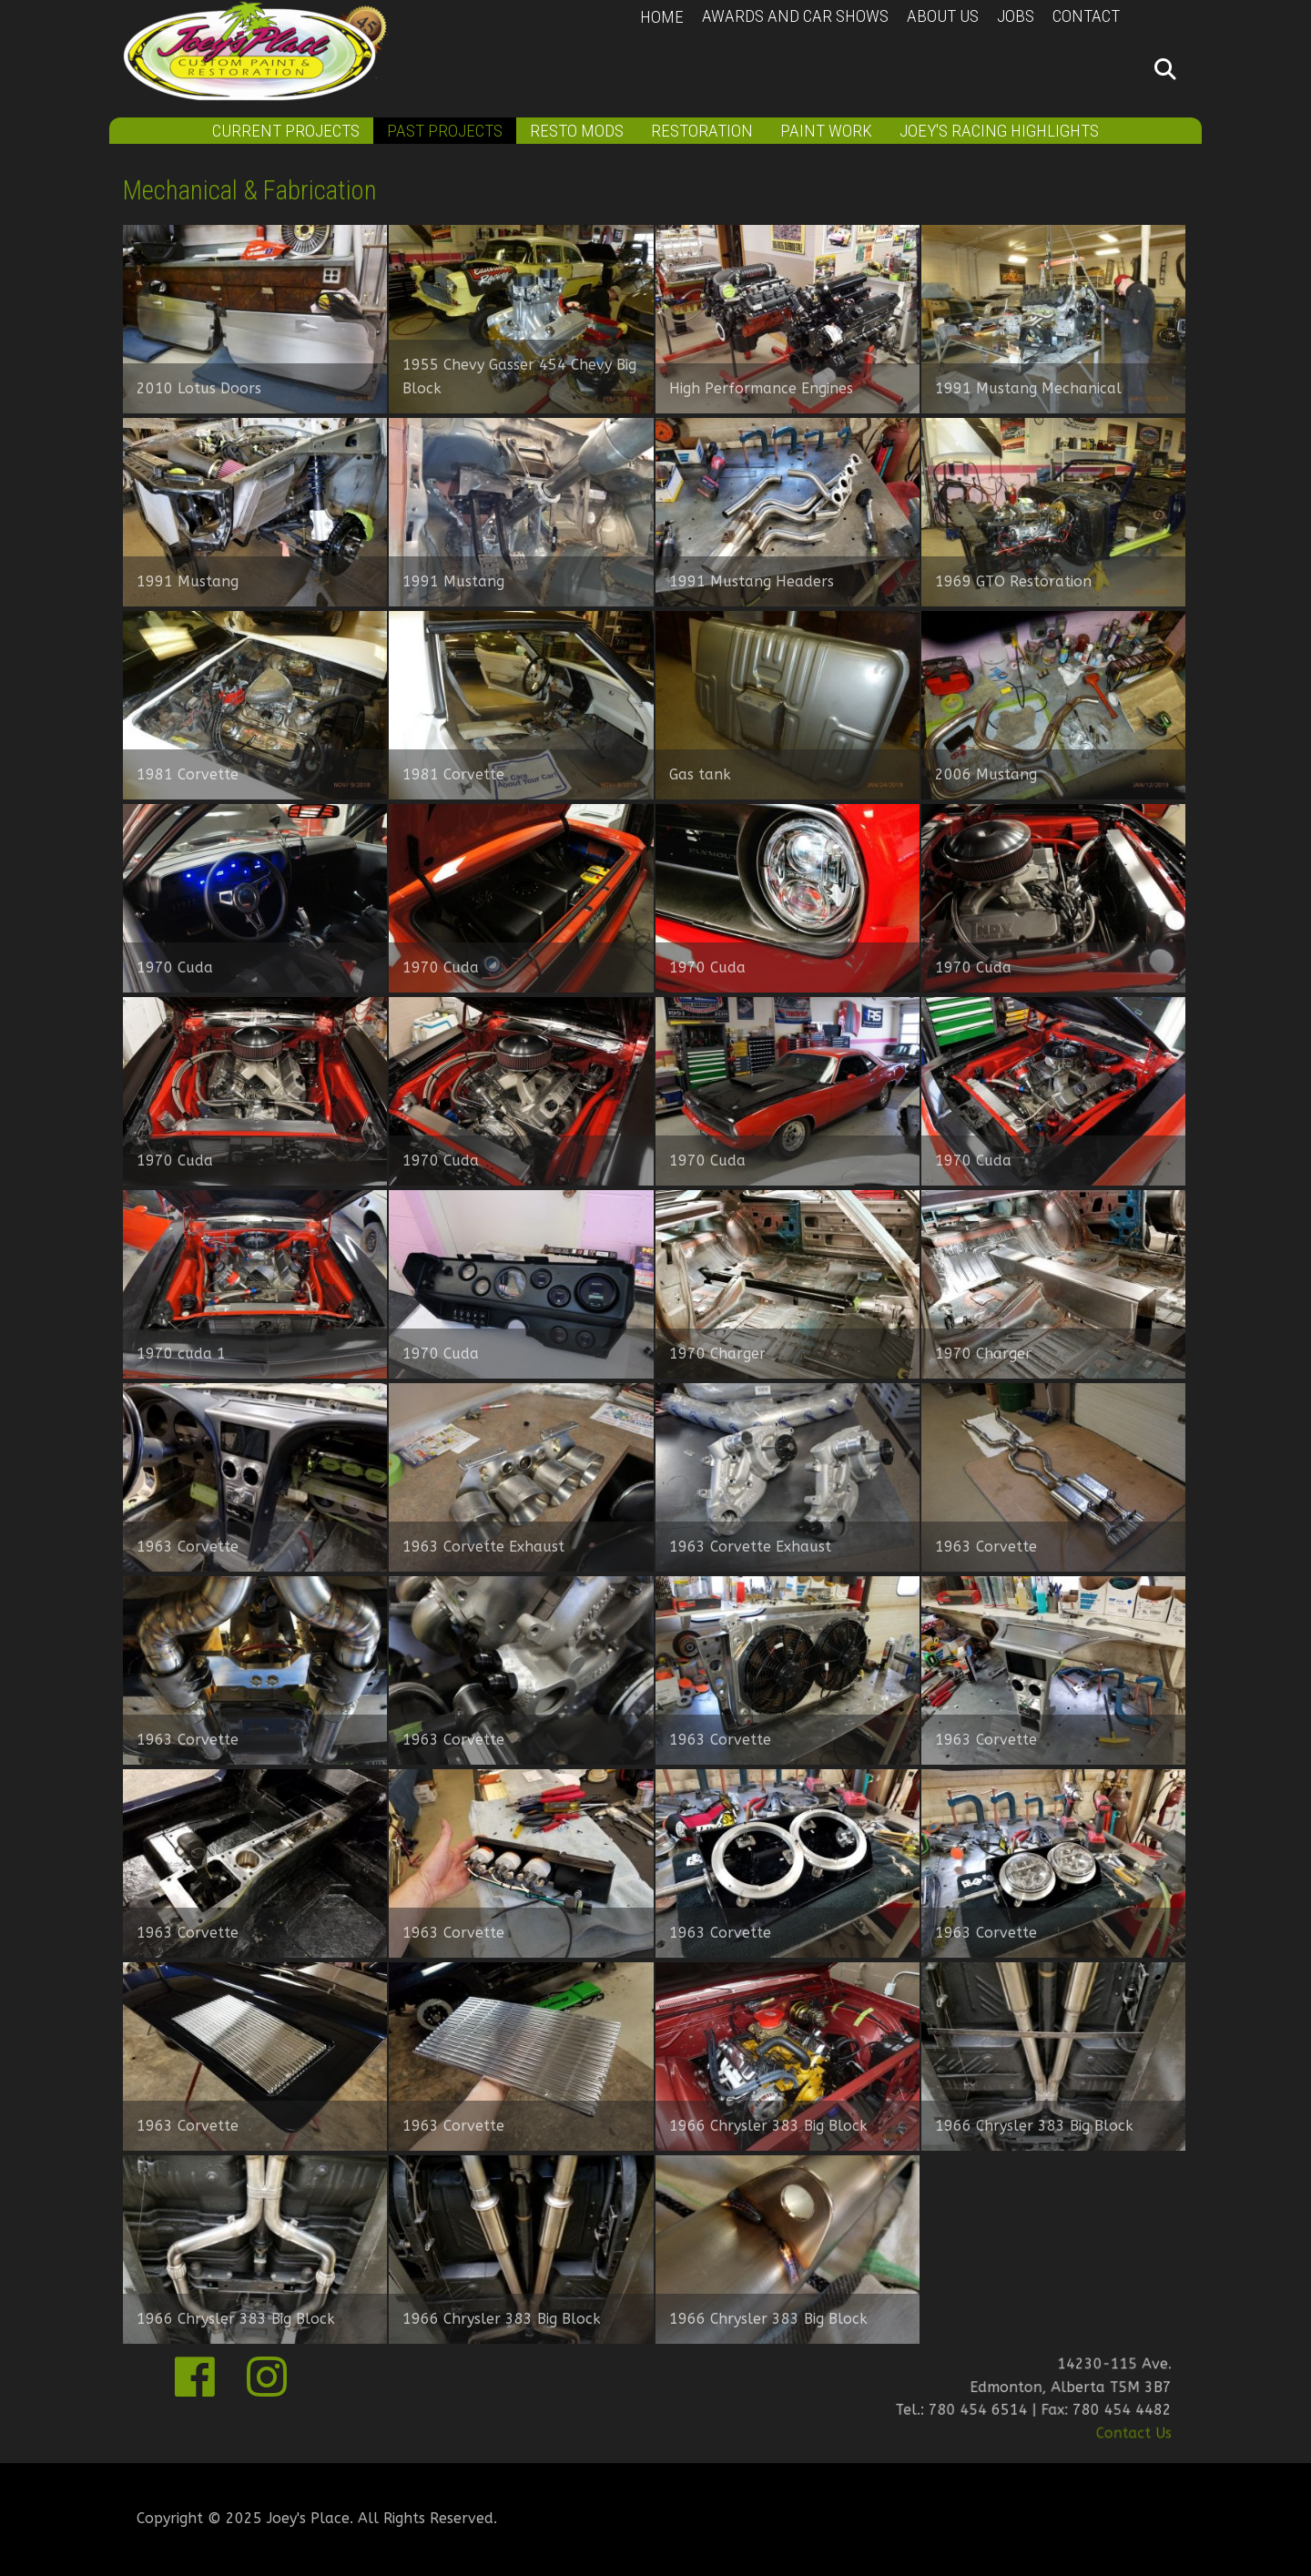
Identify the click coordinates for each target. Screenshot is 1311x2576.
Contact (1086, 15)
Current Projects (286, 130)
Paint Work (826, 130)
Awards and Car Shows (795, 15)
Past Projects (445, 130)
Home (662, 16)
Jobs (1015, 15)
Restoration (702, 130)
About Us (943, 15)
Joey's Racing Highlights (999, 130)
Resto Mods (577, 130)
